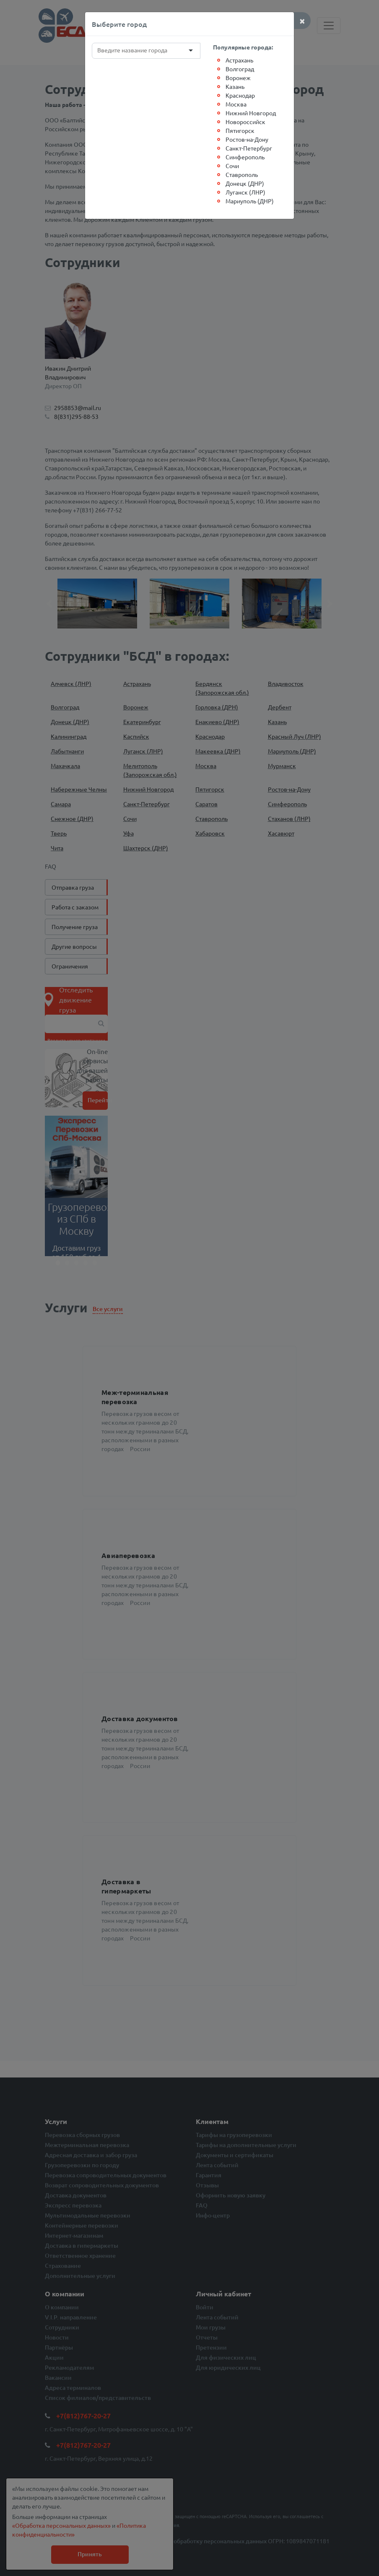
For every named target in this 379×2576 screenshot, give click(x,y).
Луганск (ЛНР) (245, 192)
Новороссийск (245, 121)
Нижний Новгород (251, 113)
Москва (236, 104)
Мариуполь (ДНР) (250, 201)
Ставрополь (242, 174)
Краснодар (240, 95)
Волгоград (240, 69)
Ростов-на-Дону (247, 139)
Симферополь (245, 157)
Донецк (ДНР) (245, 183)
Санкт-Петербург (249, 148)
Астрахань (239, 60)
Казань (235, 86)
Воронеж (238, 77)
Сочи (232, 165)
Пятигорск (240, 130)
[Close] (302, 20)
